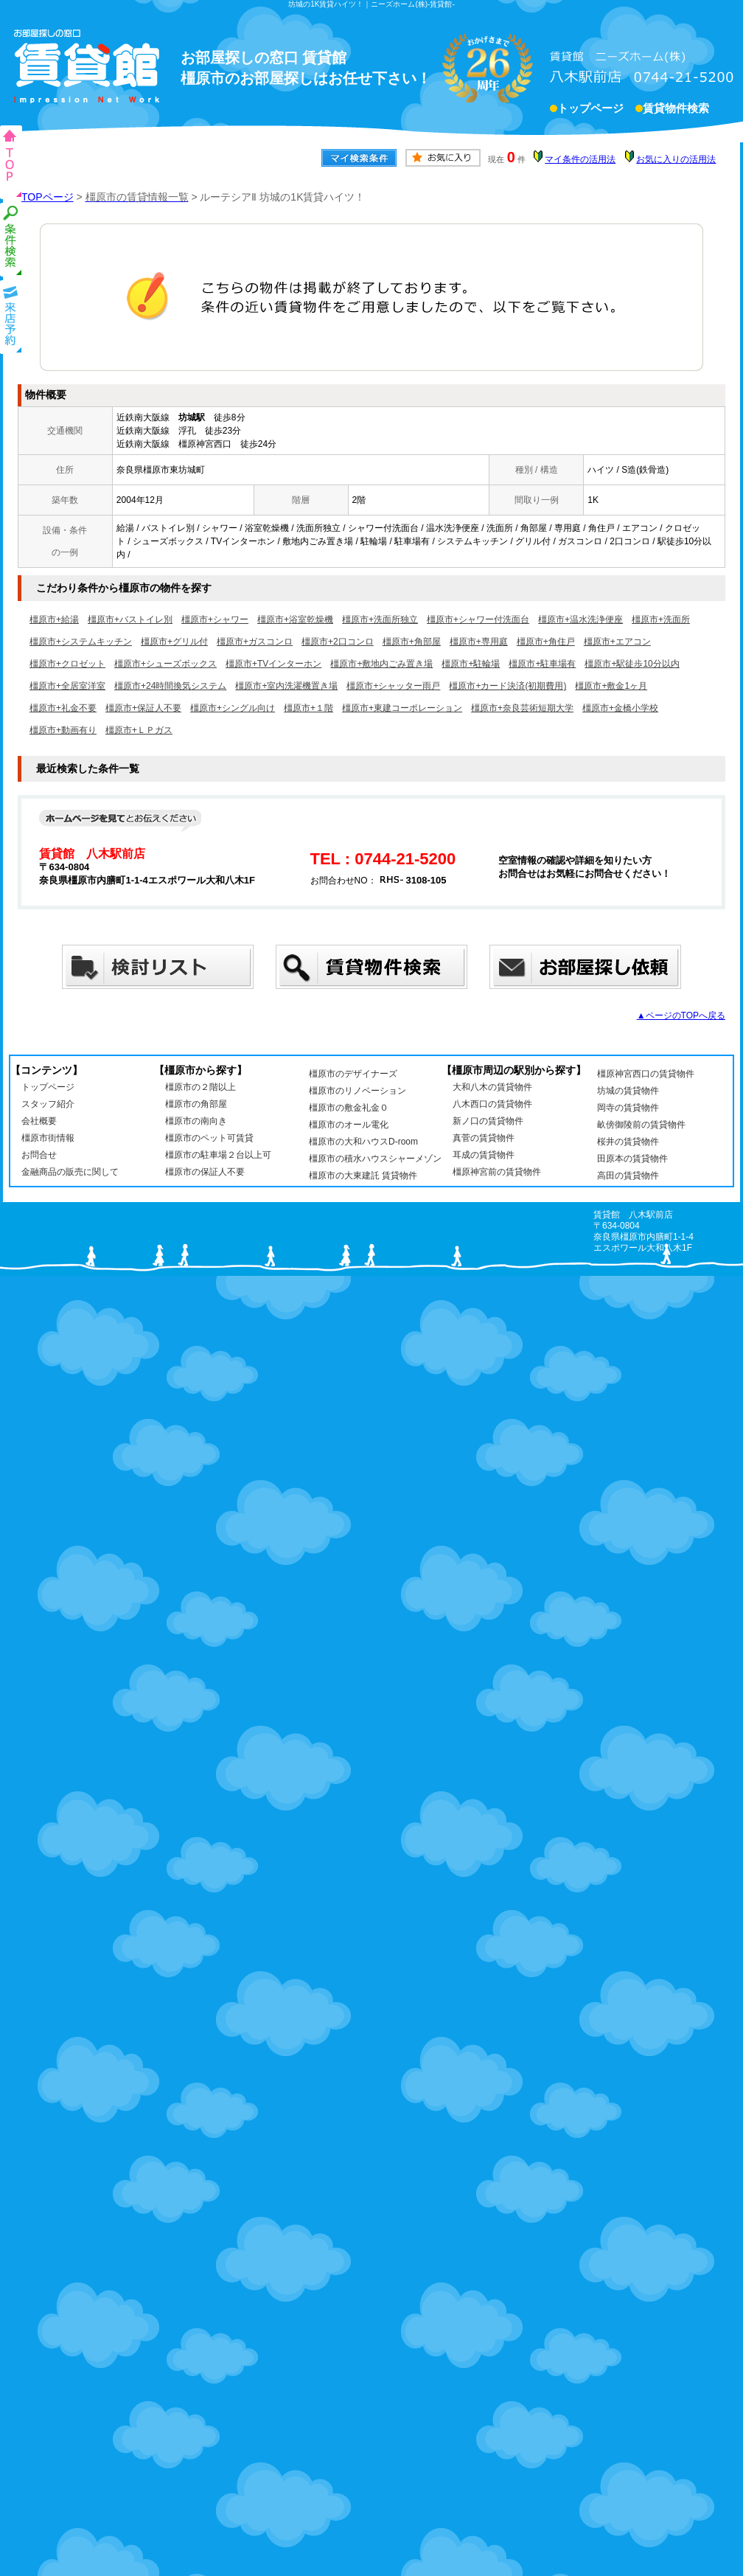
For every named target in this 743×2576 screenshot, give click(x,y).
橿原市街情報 (47, 1138)
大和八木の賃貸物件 (492, 1087)
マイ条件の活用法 (580, 159)
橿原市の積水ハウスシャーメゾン (375, 1158)
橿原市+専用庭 (479, 641)
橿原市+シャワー (214, 619)
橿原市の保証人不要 (205, 1172)
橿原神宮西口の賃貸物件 (645, 1074)
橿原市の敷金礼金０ (348, 1108)
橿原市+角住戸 (546, 641)
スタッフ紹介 (47, 1104)
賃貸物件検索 (676, 110)
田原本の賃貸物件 (632, 1158)
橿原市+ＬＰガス (138, 730)
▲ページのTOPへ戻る (681, 1015)
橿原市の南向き (196, 1121)
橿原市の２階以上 (200, 1087)
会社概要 (39, 1121)
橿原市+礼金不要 (63, 708)
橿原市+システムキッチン (80, 641)
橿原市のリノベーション (357, 1091)
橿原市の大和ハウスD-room (363, 1141)
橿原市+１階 (308, 708)
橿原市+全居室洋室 (67, 686)
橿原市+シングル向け (232, 708)
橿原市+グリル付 (174, 641)
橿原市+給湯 (54, 619)
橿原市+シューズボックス (165, 664)
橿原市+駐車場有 (542, 664)
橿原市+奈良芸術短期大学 (522, 708)
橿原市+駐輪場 (471, 664)
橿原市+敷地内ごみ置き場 (381, 664)
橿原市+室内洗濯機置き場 (286, 686)
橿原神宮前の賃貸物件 (497, 1172)
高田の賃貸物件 (628, 1175)
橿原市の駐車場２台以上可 (218, 1155)
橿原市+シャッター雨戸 (393, 686)
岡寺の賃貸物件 (628, 1108)
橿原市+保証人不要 (143, 708)
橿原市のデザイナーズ (353, 1074)
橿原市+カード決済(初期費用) (507, 686)
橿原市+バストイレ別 (130, 619)
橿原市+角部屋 (412, 641)
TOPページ (47, 197)
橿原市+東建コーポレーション (402, 708)
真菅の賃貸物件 (483, 1138)
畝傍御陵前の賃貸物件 (641, 1124)
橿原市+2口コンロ (337, 641)
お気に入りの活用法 (676, 159)
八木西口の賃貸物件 (492, 1104)
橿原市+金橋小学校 (620, 708)
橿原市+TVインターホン (273, 664)
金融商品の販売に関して (70, 1172)
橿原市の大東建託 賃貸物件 (363, 1175)
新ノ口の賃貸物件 (488, 1121)
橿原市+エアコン (617, 641)
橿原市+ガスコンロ (255, 641)
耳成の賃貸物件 (483, 1155)
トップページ (590, 110)
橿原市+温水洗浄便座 (580, 619)
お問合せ (39, 1155)
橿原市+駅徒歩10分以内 (632, 664)
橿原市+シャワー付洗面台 (478, 619)
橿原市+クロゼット (67, 664)
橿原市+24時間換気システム (170, 686)
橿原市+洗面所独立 (380, 619)
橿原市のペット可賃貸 (209, 1138)
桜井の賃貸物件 (628, 1141)
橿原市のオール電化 (348, 1124)
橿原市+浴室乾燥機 (295, 619)
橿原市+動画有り (63, 730)
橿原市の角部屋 (196, 1104)
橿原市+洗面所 (661, 619)
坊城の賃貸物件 (628, 1091)
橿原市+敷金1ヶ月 (611, 686)
